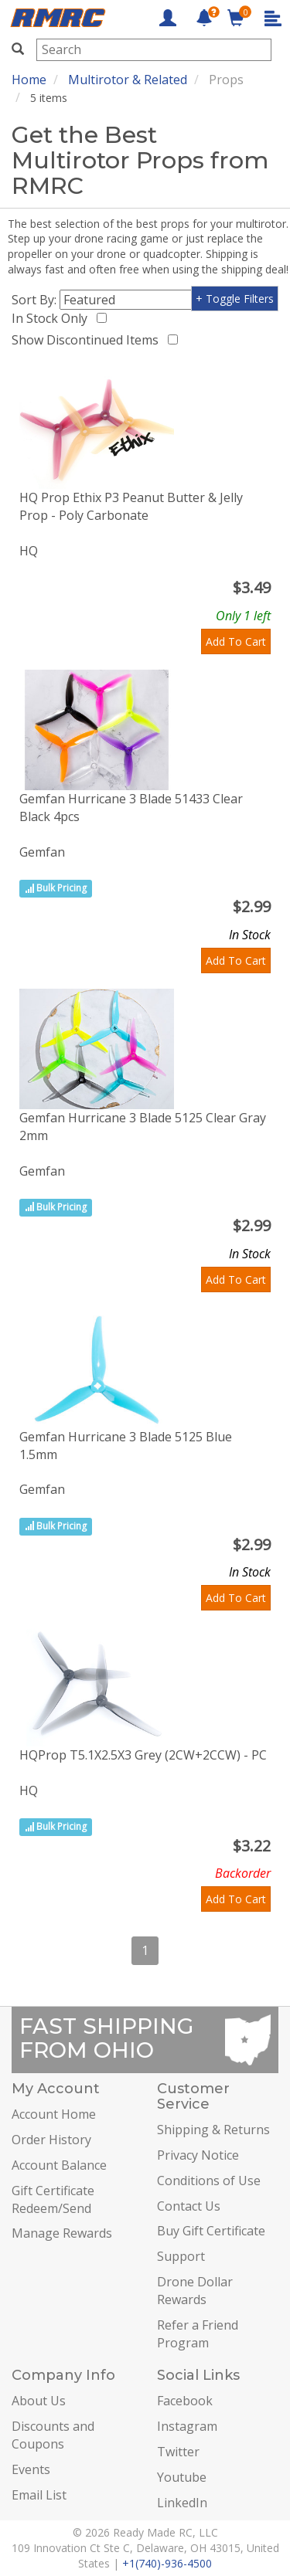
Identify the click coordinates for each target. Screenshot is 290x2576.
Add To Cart (236, 641)
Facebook (185, 2400)
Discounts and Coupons (53, 2435)
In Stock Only (53, 318)
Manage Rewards (62, 2233)
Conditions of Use (209, 2180)
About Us (39, 2400)
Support (181, 2256)
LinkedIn (182, 2502)
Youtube (181, 2477)
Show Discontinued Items (88, 339)
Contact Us (188, 2206)
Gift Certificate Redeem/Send (53, 2199)
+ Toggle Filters (235, 298)
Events (31, 2469)
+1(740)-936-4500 (167, 2563)
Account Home (54, 2114)
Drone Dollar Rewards (195, 2290)
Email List (39, 2494)
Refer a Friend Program (197, 2333)
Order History (51, 2139)
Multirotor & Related (127, 79)
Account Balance (59, 2165)
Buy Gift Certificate (211, 2230)
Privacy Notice (198, 2155)
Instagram (187, 2426)
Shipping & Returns (213, 2129)
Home (29, 79)
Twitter (178, 2451)
